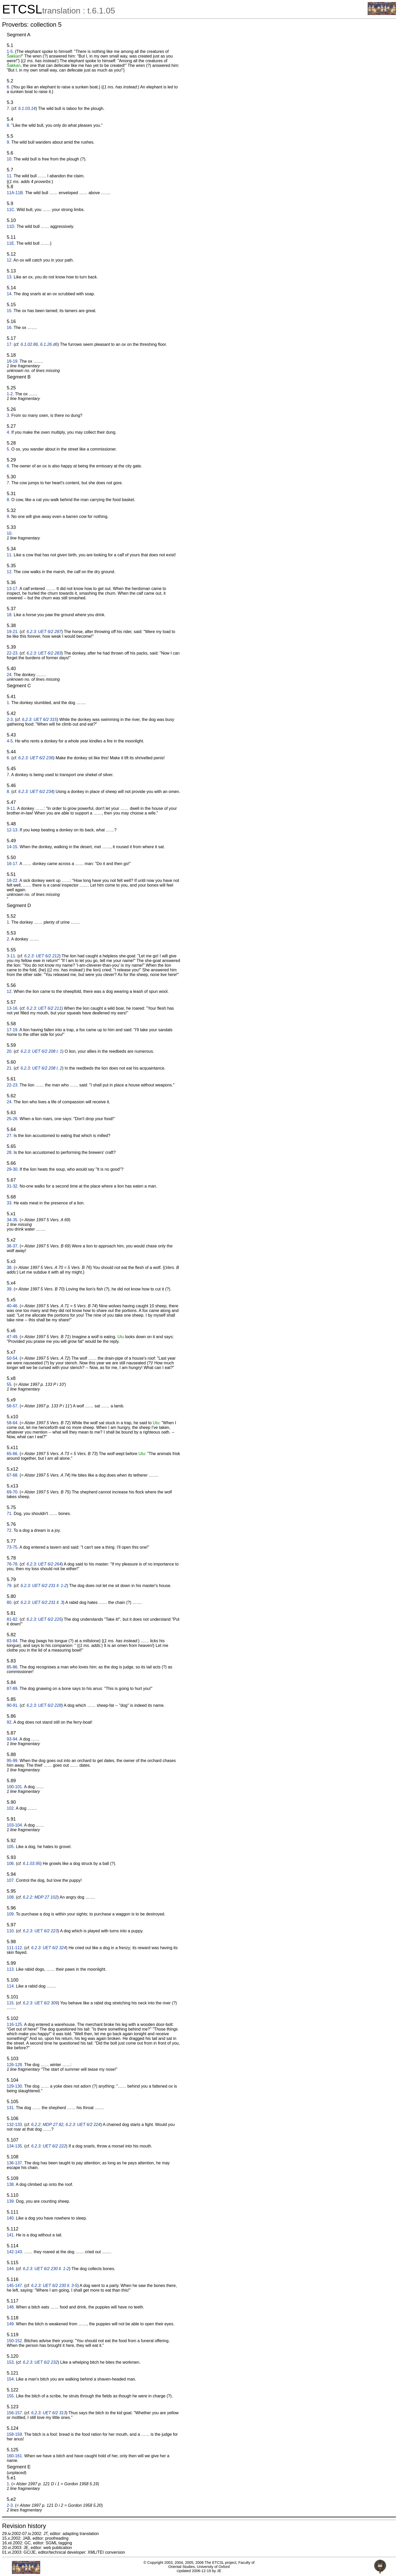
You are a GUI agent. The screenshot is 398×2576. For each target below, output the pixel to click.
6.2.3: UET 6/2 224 (83, 2124)
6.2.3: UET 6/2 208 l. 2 (41, 1068)
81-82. (12, 1619)
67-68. (12, 1475)
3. (8, 415)
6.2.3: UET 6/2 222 (48, 2146)
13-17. (12, 588)
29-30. (12, 1169)
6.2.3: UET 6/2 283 (44, 653)
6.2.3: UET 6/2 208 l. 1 (41, 1051)
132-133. (15, 2124)
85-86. (12, 1667)
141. (11, 2235)
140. (11, 2218)
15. (9, 310)
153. (11, 2362)
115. (11, 2003)
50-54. (12, 1358)
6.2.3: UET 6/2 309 (40, 2003)
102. (11, 1808)
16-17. (12, 863)
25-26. (12, 1119)
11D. (11, 226)
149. (11, 2324)
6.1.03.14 (27, 108)
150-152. (15, 2341)
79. (9, 1585)
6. (8, 87)
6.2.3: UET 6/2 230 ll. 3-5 (54, 2285)
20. (9, 1051)
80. (9, 1602)
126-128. (15, 2064)
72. (9, 1530)
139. (11, 2201)
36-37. (12, 1246)
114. (11, 1986)
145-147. (15, 2285)
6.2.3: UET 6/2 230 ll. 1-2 (46, 2268)
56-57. (12, 1406)
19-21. (12, 631)
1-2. (10, 394)
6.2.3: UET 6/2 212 (41, 956)
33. (9, 1203)
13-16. (12, 1008)
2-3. (10, 719)
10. (9, 159)
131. (11, 2107)
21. (9, 1068)
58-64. (12, 1423)
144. (11, 2268)
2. (8, 939)
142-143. (15, 2252)
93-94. (12, 1739)
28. (9, 1152)
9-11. (11, 808)
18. (9, 615)
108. (11, 1897)
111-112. (15, 1948)
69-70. (12, 1492)
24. (9, 674)
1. (8, 702)
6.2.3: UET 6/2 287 (44, 631)
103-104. (15, 1825)
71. (9, 1513)
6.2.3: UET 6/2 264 (44, 1564)
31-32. (12, 1186)
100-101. (15, 1787)
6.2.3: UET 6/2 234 (35, 791)
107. (11, 1880)
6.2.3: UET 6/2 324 (48, 1948)
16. (9, 327)
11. (9, 176)
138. (11, 2184)
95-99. (12, 1760)
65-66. (12, 1453)
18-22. (12, 880)
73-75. (12, 1547)
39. (9, 1289)
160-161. (15, 2456)
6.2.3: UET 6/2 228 (44, 1705)
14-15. (12, 847)
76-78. (12, 1564)
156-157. (15, 2413)
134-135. (15, 2146)
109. (11, 1914)
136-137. (15, 2163)
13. (9, 277)
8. (8, 125)
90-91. (12, 1705)
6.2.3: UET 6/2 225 (44, 1619)
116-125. (15, 2024)
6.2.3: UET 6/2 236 (35, 758)
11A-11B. (15, 193)
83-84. (12, 1641)
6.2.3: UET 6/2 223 (40, 1931)
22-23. (12, 653)
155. (11, 2396)
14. (9, 294)
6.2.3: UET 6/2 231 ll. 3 (41, 1602)
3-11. (11, 956)
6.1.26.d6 (49, 344)
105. (11, 1846)
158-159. (15, 2434)
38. (9, 1267)
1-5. (10, 51)
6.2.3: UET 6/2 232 (40, 2362)
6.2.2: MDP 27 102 (40, 1897)
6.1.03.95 (31, 1863)
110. (11, 1931)
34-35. (12, 1220)
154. (11, 2379)
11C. (11, 209)
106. (11, 1863)
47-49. (12, 1337)
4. (8, 432)
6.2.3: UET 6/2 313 (48, 2413)
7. (8, 108)
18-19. (12, 361)
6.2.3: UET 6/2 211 (44, 1008)
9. (8, 142)
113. (11, 1969)
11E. (11, 243)
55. (9, 1384)
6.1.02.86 (29, 344)
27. (9, 1135)
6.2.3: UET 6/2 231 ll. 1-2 (43, 1585)
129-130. (15, 2086)
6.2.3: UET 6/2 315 (39, 719)
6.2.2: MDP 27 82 (47, 2124)
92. (9, 1722)
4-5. (10, 741)
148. (11, 2307)
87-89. (12, 1688)
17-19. (12, 1030)
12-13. (12, 830)
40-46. (12, 1306)
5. (8, 449)
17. (9, 344)
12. (9, 260)
